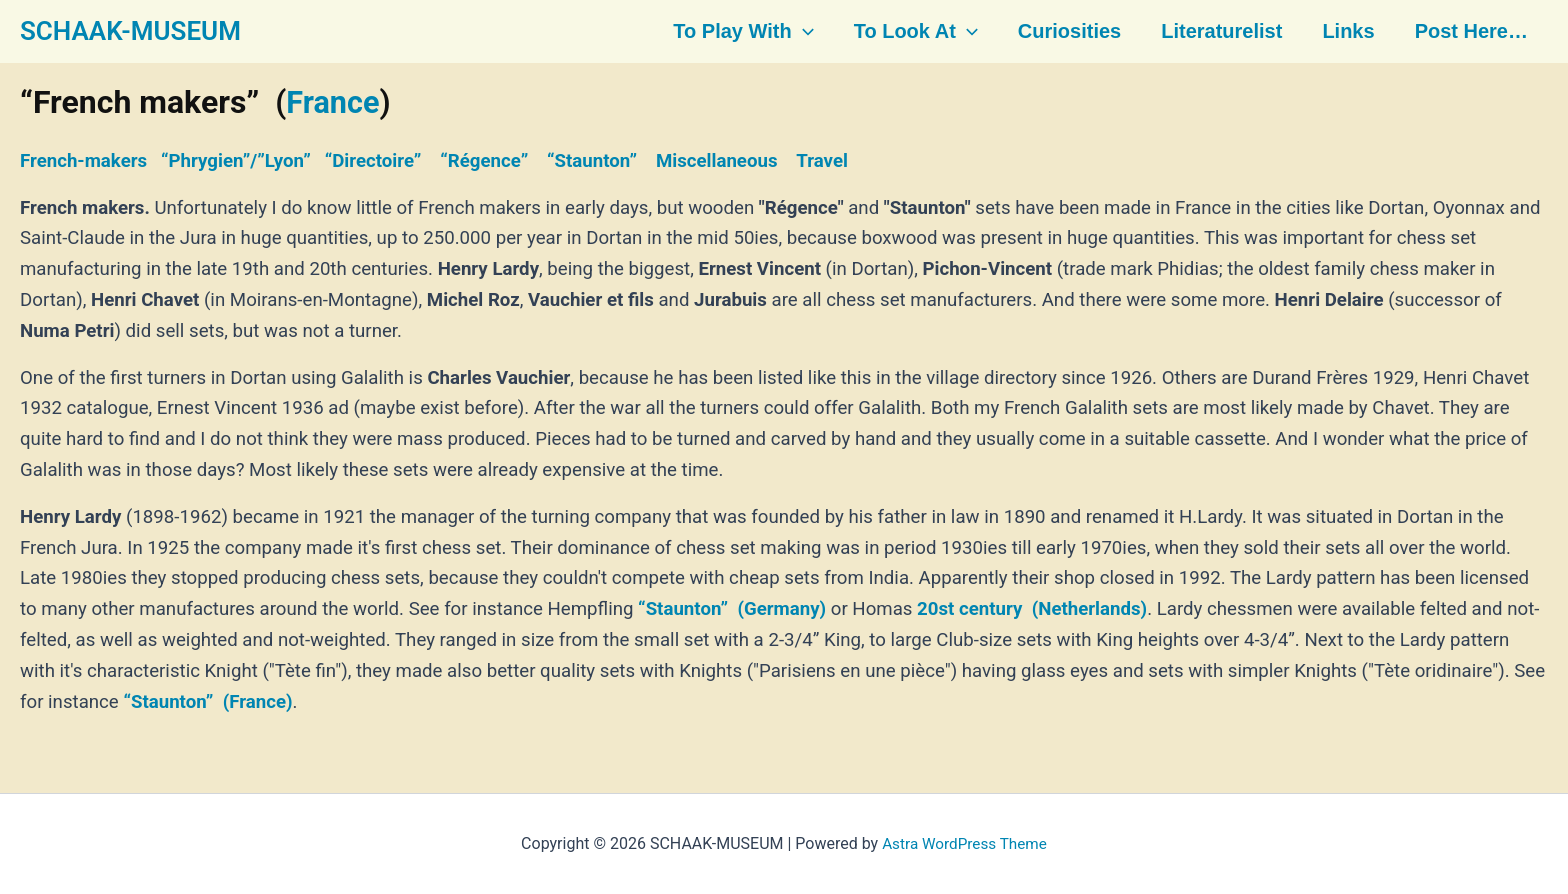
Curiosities (1067, 32)
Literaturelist (1217, 32)
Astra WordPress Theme (964, 843)
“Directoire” (373, 161)
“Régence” (484, 161)
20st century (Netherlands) (1032, 609)
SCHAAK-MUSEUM (130, 31)
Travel (822, 161)
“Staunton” (592, 161)
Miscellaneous (717, 161)
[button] (805, 32)
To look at (916, 32)
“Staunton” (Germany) (732, 609)
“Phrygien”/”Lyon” (236, 161)
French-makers (83, 161)
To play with (745, 32)
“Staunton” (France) (207, 701)
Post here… (1463, 32)
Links (1342, 32)
